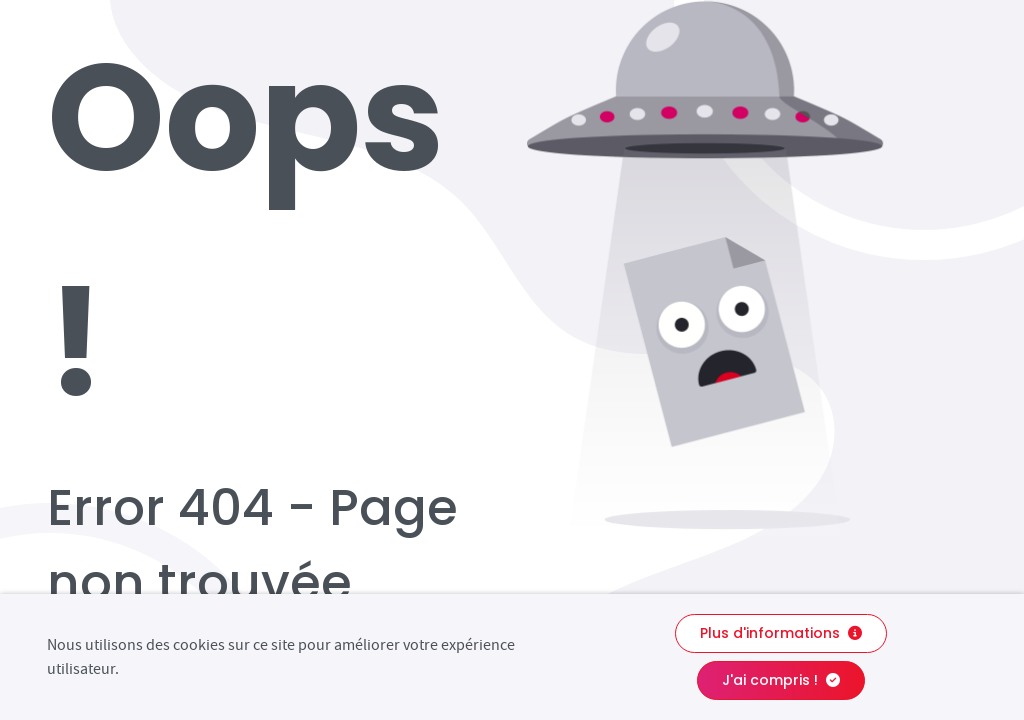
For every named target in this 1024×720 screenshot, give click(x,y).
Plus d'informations (781, 633)
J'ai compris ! (781, 680)
